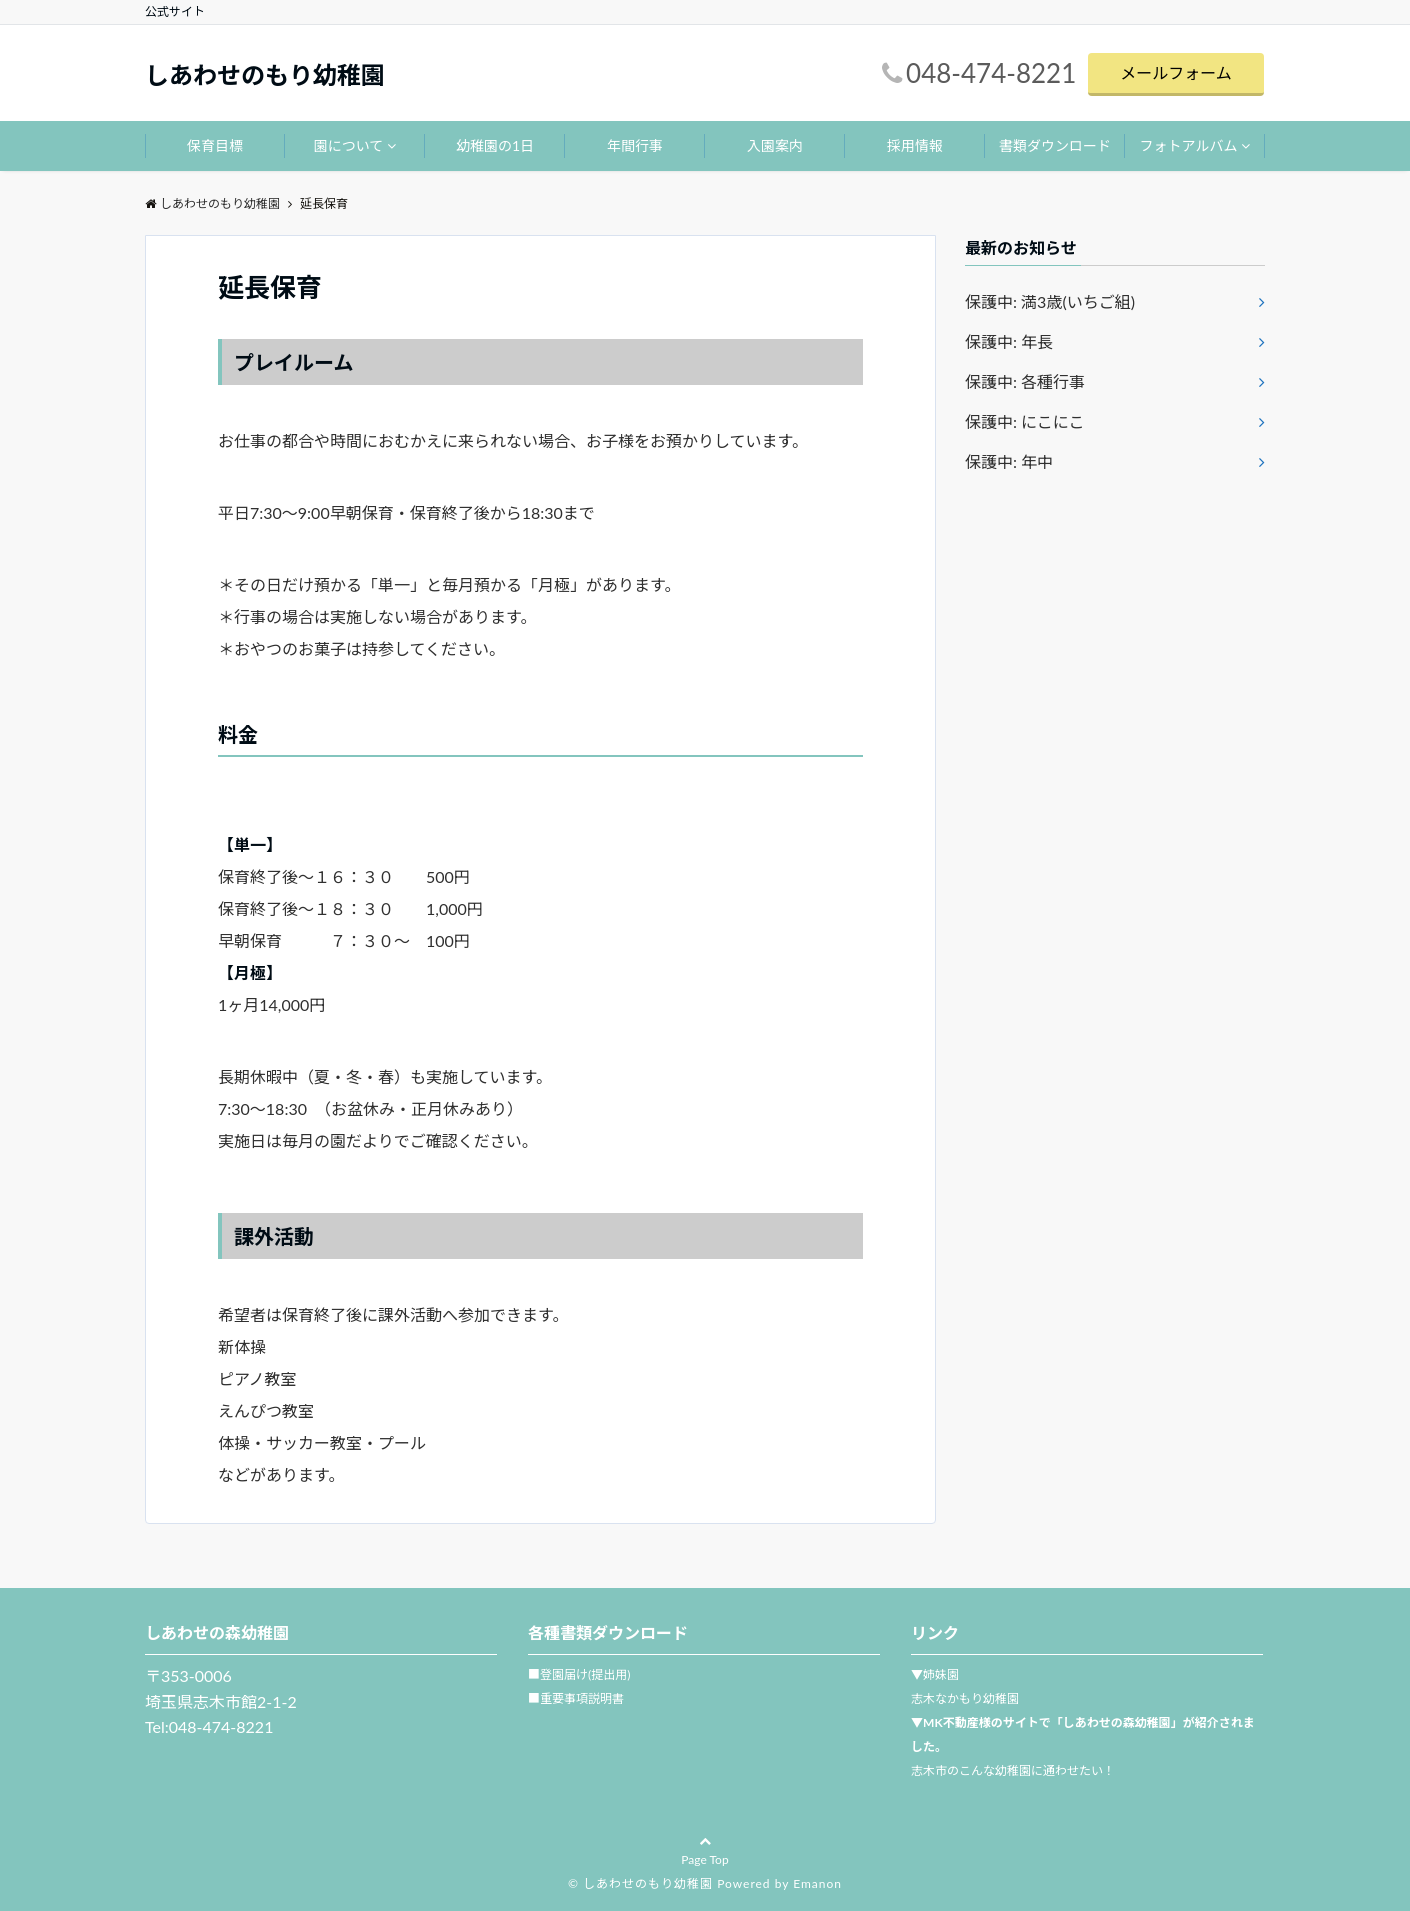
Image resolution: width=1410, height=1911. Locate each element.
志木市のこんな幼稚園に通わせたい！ (1013, 1770)
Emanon (817, 1883)
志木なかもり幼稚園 (965, 1698)
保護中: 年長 (1009, 341)
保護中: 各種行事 (1025, 381)
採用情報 (915, 145)
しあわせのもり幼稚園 (265, 75)
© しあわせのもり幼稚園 (640, 1883)
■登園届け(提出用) (579, 1674)
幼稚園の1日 (495, 145)
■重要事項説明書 (576, 1698)
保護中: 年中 (1009, 461)
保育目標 (215, 145)
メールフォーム (1176, 72)
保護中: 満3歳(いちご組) (1050, 301)
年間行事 (635, 145)
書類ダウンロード (1055, 145)
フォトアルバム (1189, 145)
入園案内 (775, 145)
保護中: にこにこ (1024, 421)
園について (349, 145)
